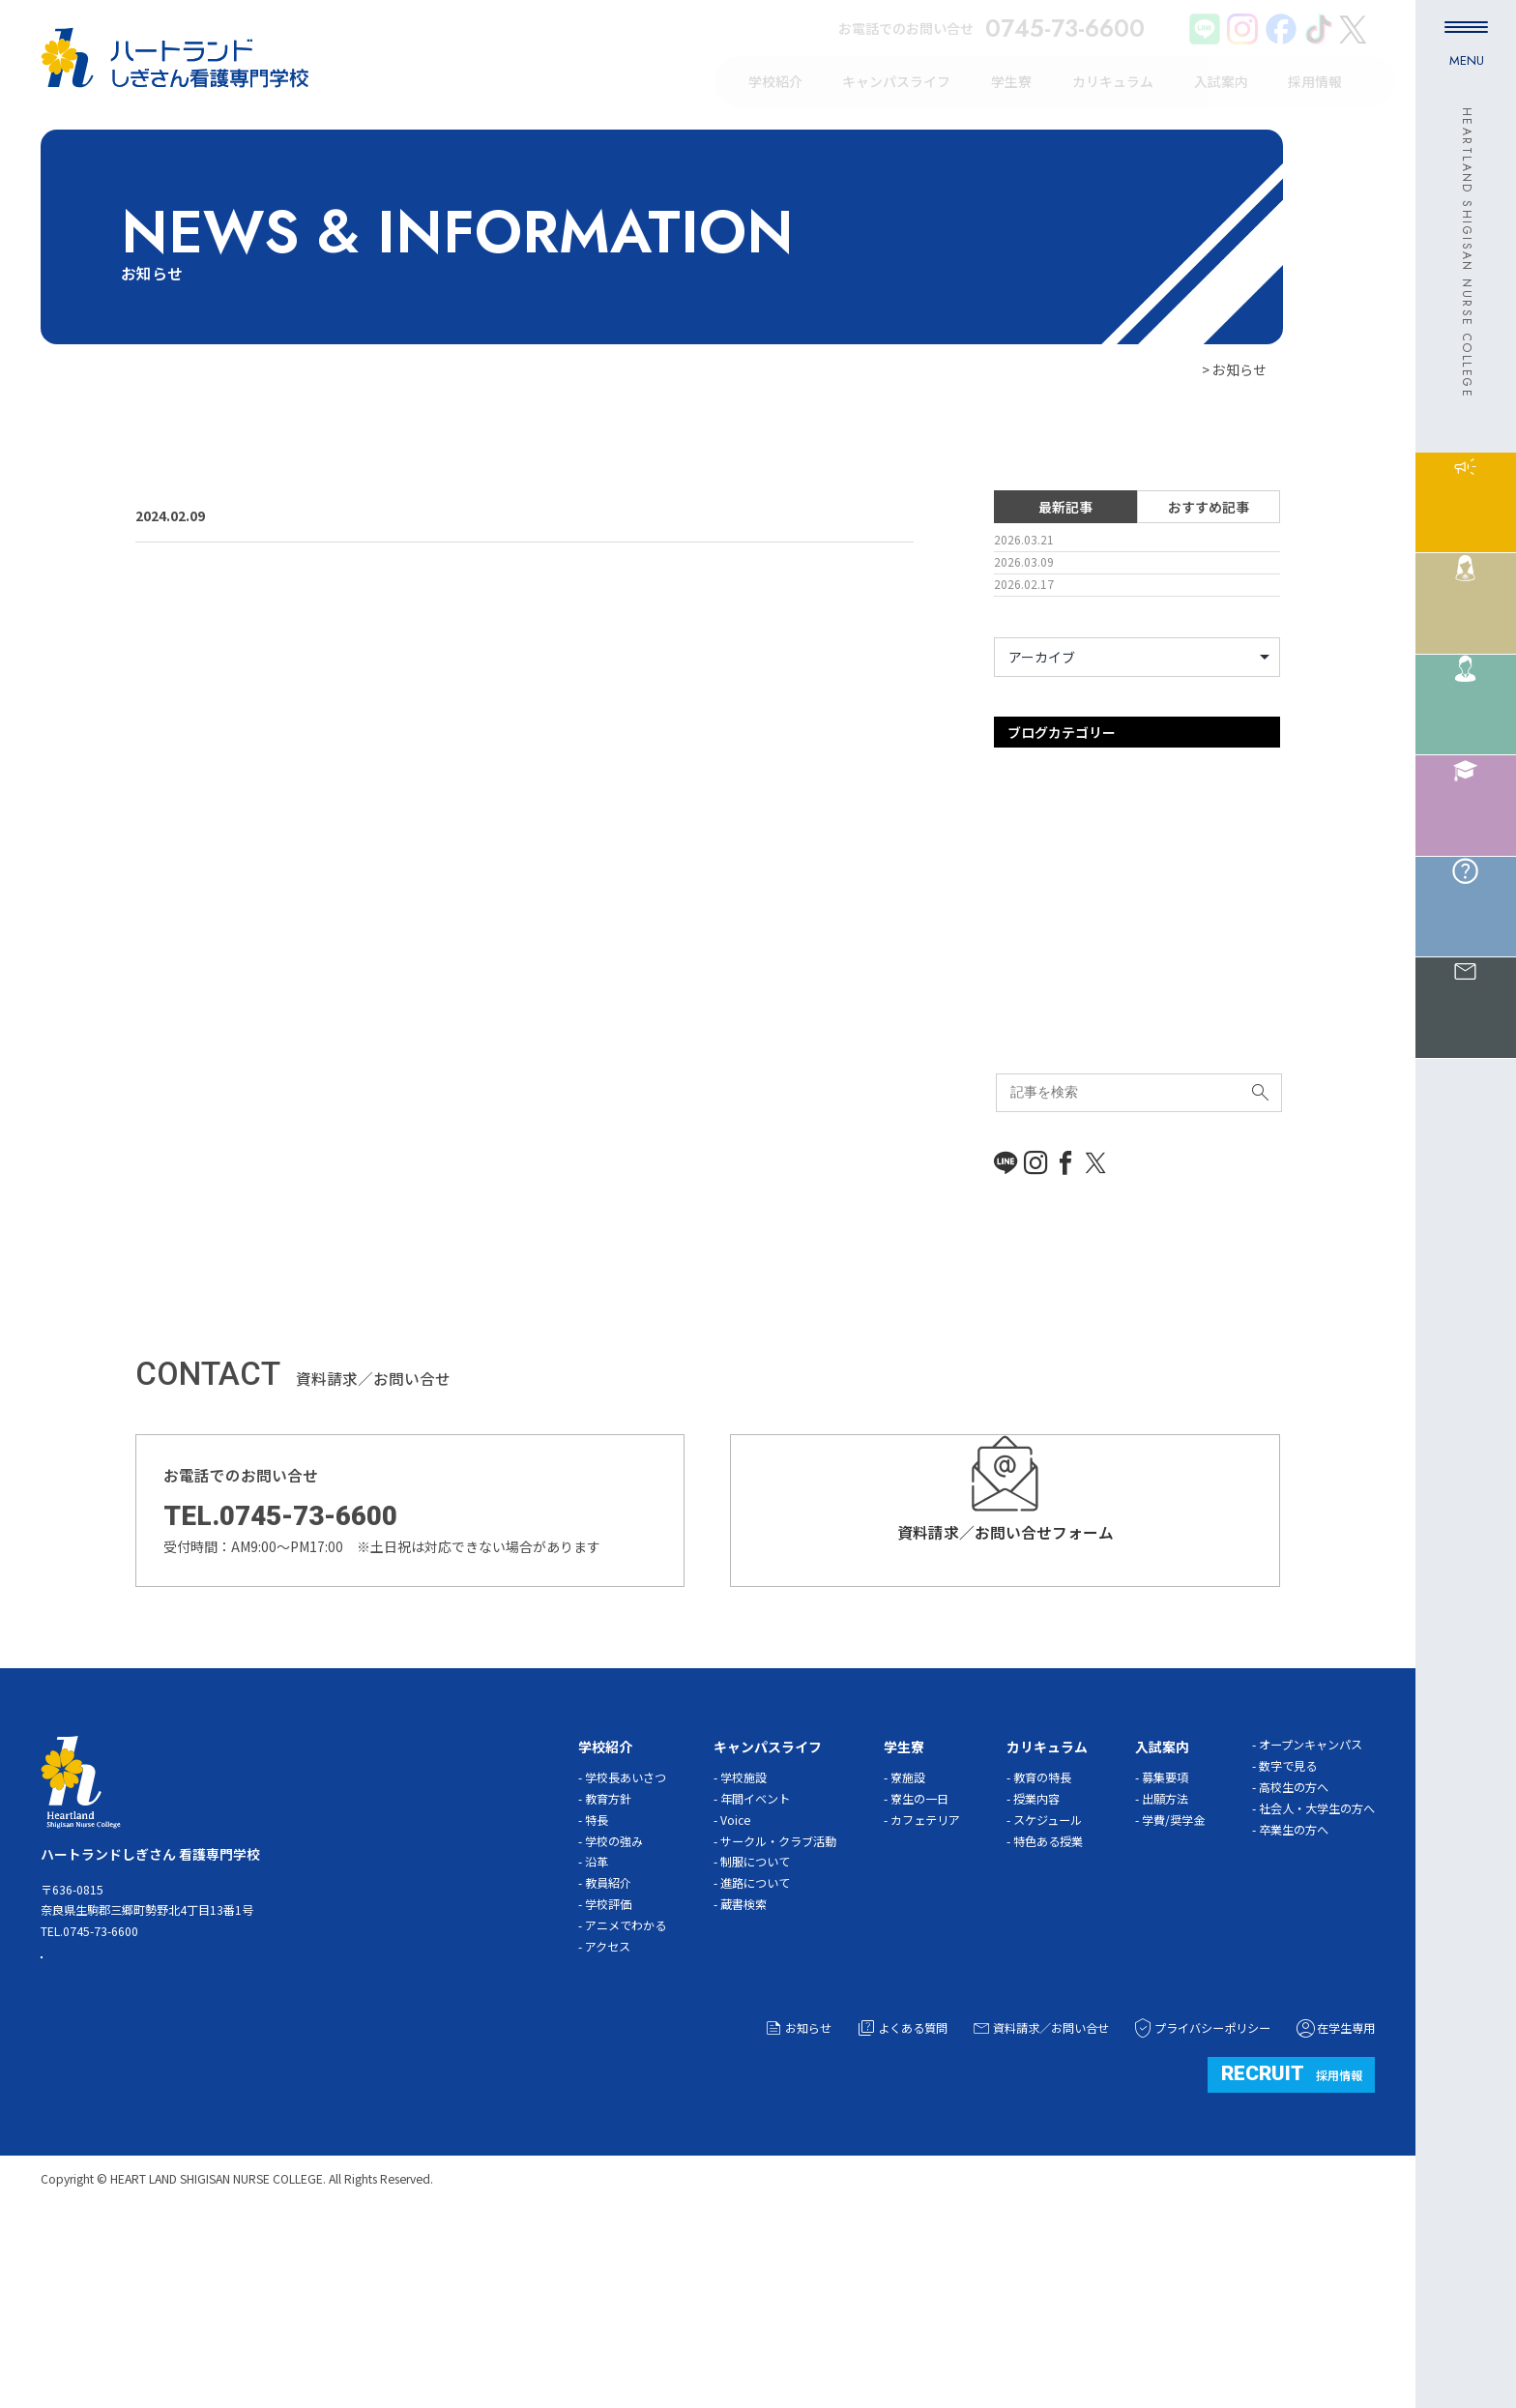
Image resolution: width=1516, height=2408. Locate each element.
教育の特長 (1042, 1954)
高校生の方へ (1293, 1965)
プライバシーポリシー (1201, 2205)
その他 (1014, 1040)
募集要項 (1165, 1954)
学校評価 (608, 2082)
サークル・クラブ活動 (778, 2018)
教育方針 (608, 1975)
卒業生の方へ (1293, 2006)
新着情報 (1021, 1164)
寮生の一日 (919, 1975)
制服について (755, 2039)
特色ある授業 (1048, 2018)
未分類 (1014, 1195)
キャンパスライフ (1048, 1009)
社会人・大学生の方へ (1317, 1986)
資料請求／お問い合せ (1040, 2205)
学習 (1007, 1133)
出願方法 (1165, 1975)
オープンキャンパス (1054, 947)
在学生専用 (1335, 2205)
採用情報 (1291, 2250)
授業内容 (1036, 1975)
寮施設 (907, 1954)
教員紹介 (608, 2061)
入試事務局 (1028, 1102)
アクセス (607, 2124)
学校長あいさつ (625, 1954)
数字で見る (1288, 1944)
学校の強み (614, 2018)
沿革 (596, 2039)
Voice (735, 1997)
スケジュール (1047, 1997)
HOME (1179, 369)
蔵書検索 (743, 2082)
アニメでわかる (625, 2103)
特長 (596, 1997)
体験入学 (1021, 1071)
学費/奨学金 (1173, 1997)
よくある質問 (902, 2205)
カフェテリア (925, 1997)
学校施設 (743, 1954)
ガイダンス (1027, 978)
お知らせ (797, 2205)
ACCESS (121, 2148)
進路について (755, 2061)
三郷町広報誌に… (324, 515)
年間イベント (755, 1975)
